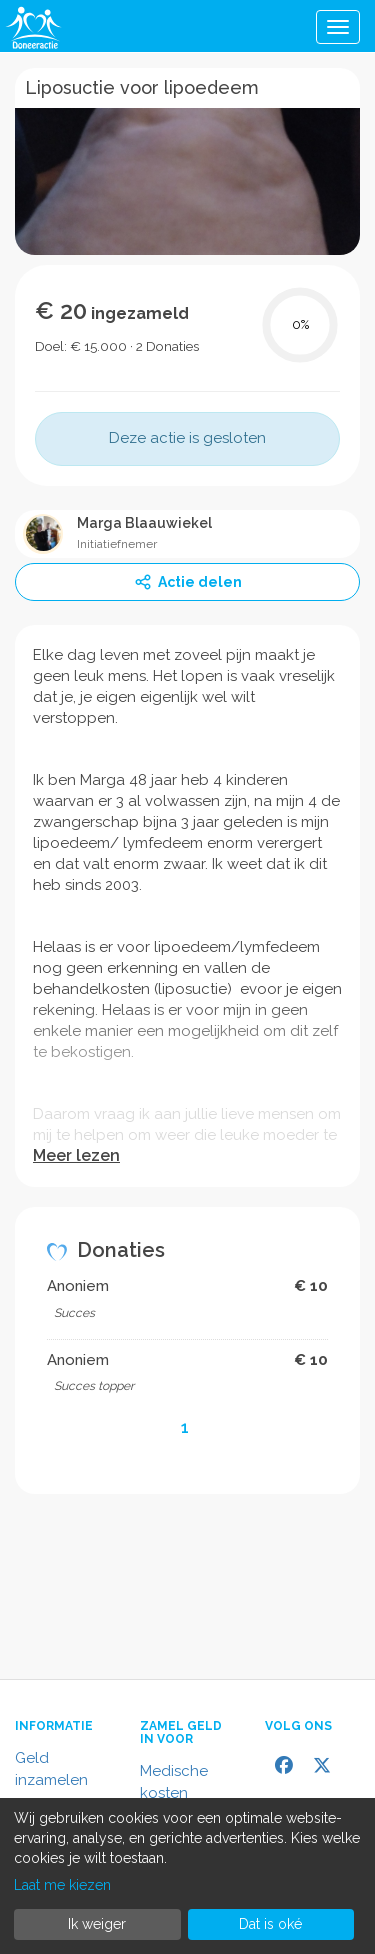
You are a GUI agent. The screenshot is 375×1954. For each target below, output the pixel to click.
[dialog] (187, 1876)
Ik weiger (97, 1924)
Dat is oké (270, 1924)
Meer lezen (76, 1155)
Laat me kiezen (62, 1885)
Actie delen (188, 582)
